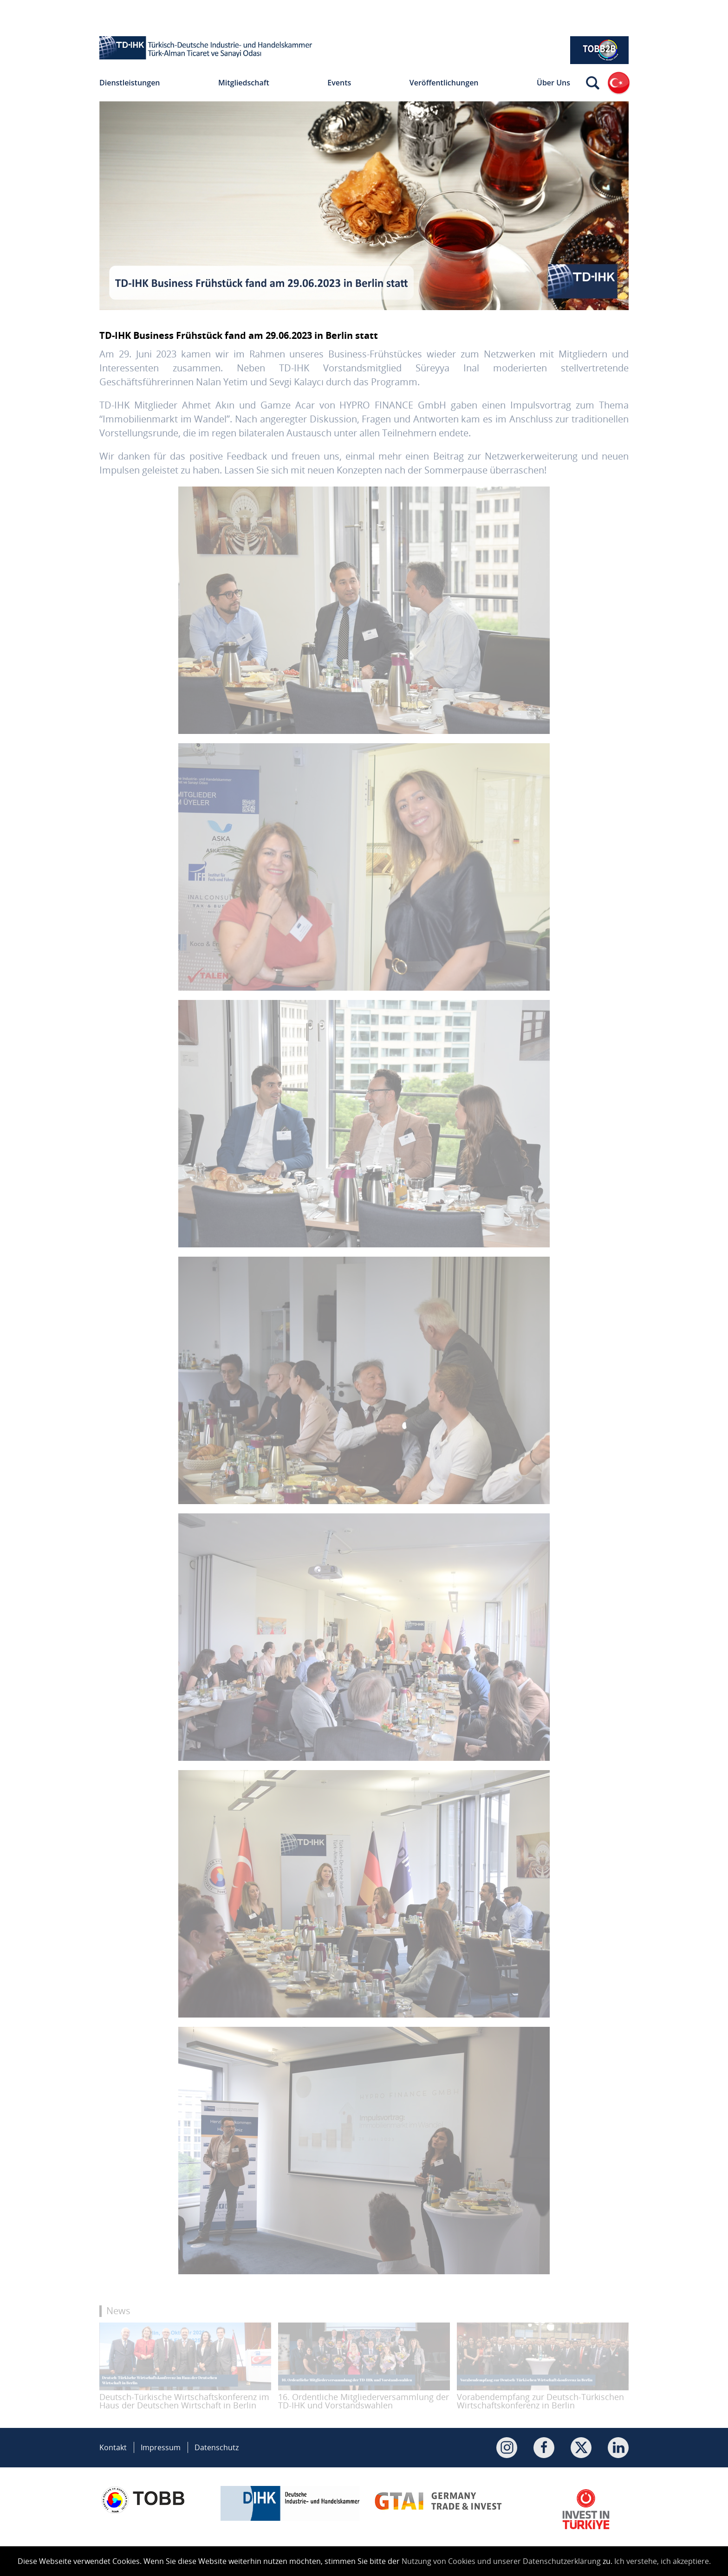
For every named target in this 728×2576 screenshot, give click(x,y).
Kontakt (113, 2447)
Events (339, 83)
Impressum (161, 2447)
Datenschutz (217, 2447)
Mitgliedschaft (243, 83)
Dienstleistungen (129, 83)
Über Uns (553, 83)
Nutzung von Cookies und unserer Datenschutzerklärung (501, 2561)
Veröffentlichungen (444, 83)
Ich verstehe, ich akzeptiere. (662, 2561)
